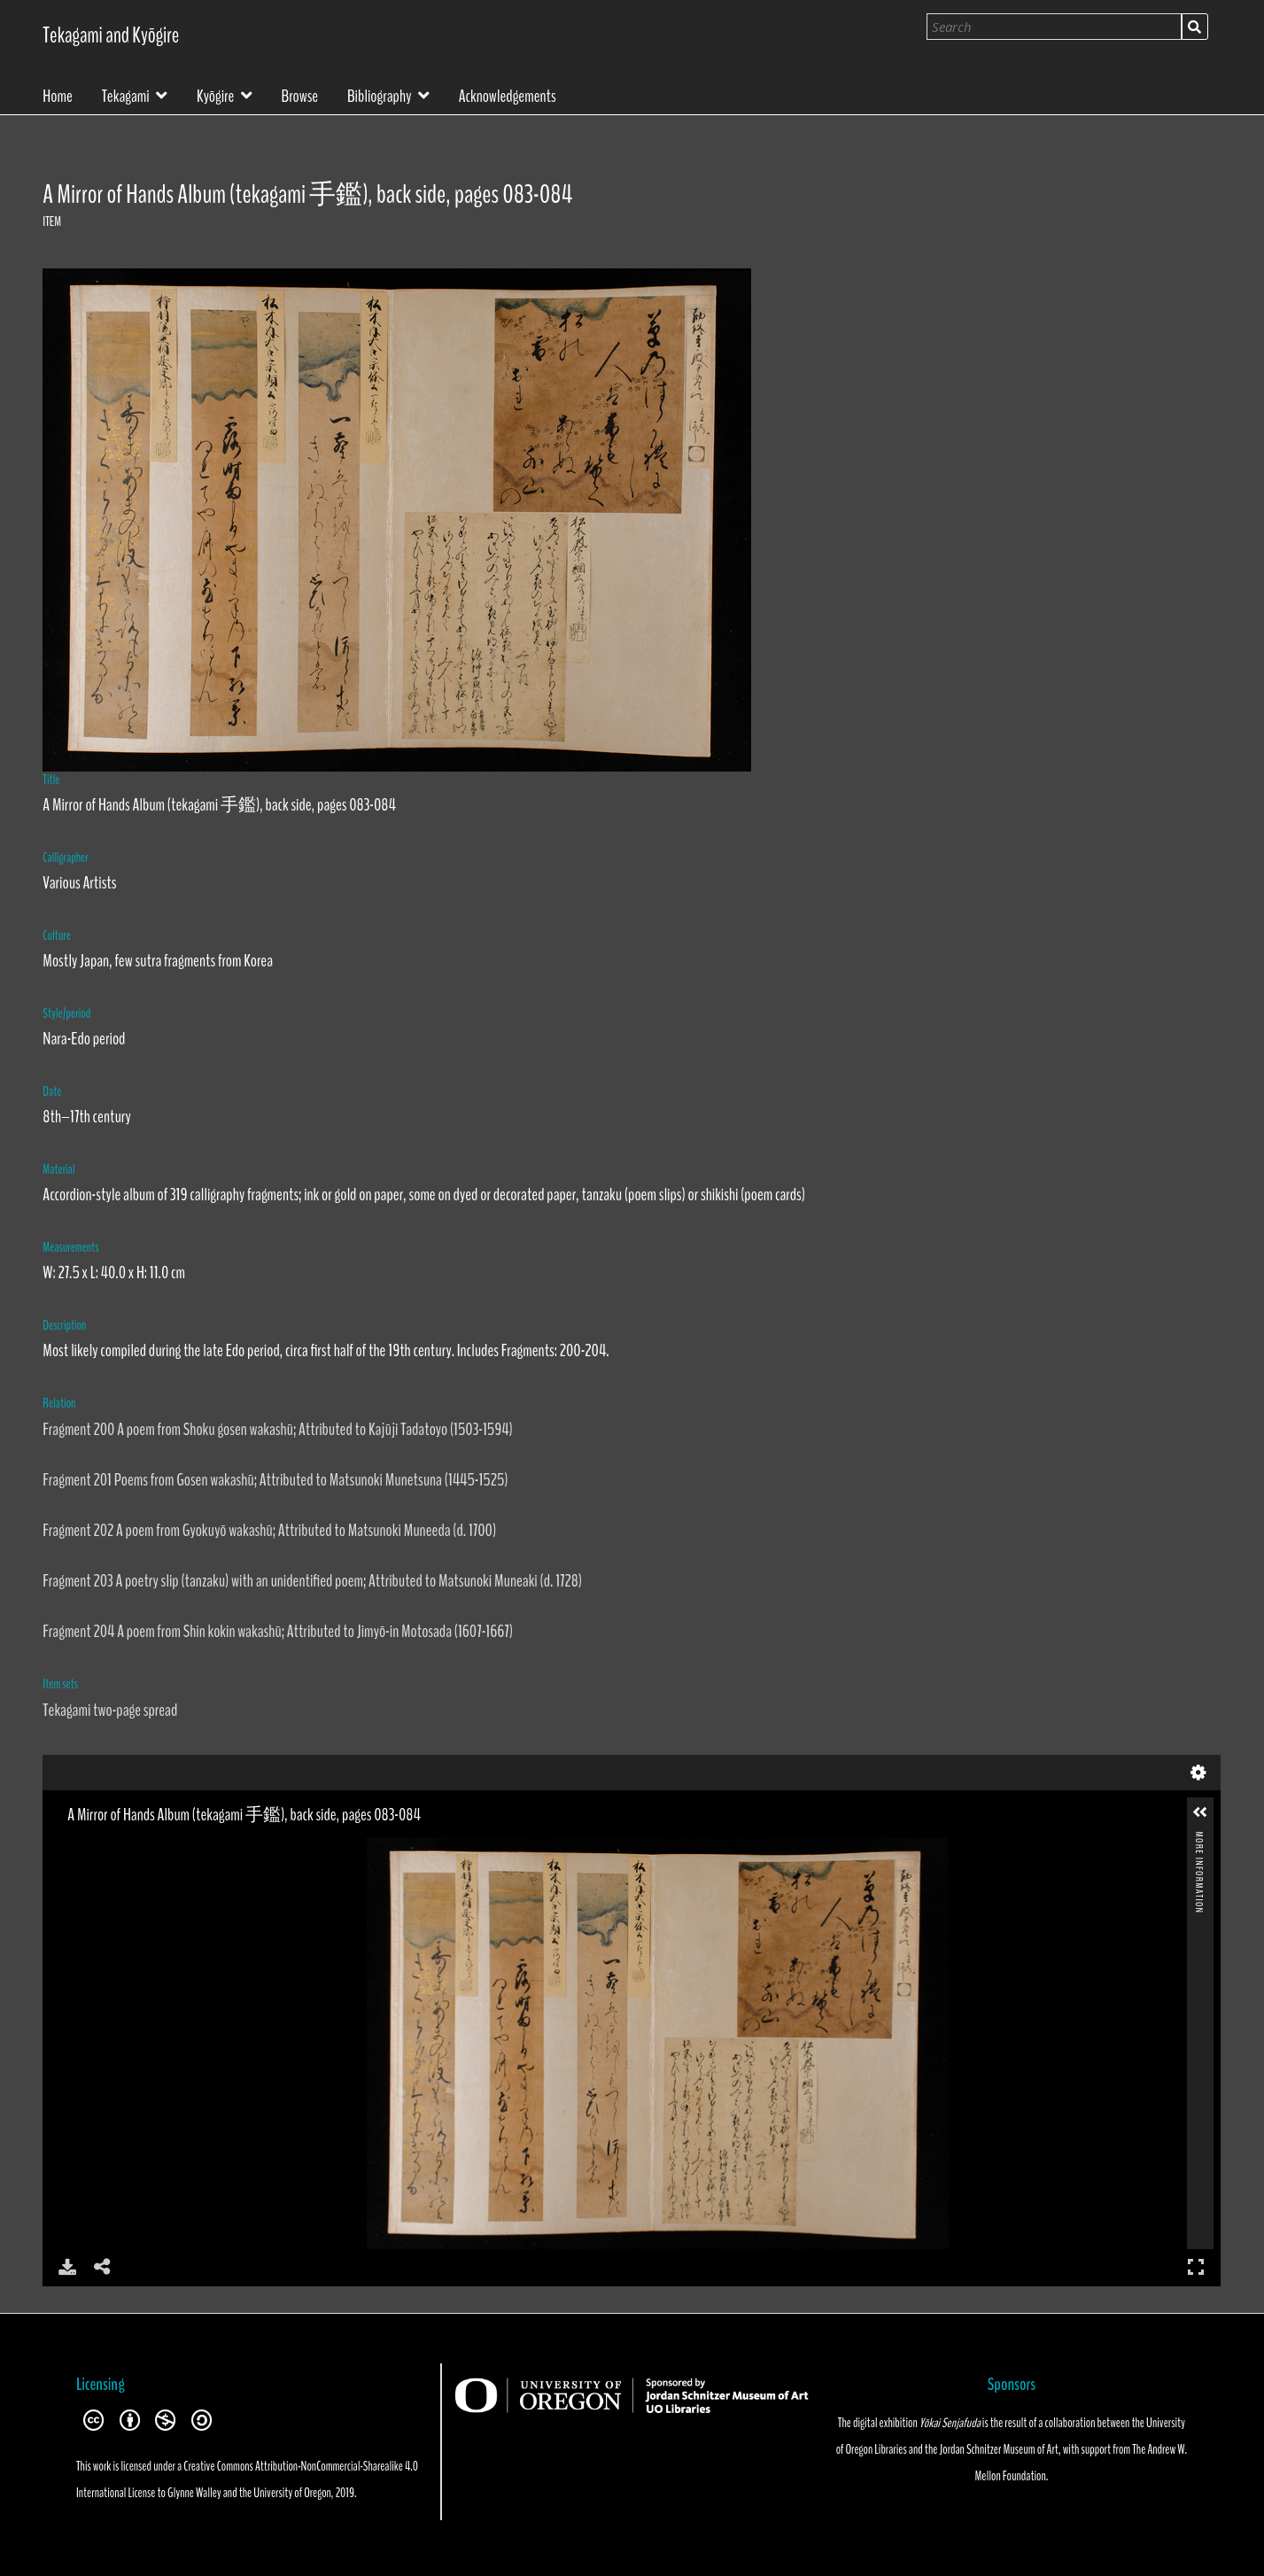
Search (1195, 26)
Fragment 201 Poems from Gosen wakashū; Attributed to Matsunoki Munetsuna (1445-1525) (275, 1480)
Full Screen (1196, 2266)
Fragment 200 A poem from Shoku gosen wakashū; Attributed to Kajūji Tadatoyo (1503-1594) (277, 1429)
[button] (1200, 1812)
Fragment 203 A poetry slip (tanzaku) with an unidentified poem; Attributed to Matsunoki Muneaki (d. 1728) (312, 1581)
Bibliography (379, 94)
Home (58, 94)
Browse (300, 94)
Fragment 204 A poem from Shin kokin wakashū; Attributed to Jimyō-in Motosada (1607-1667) (277, 1631)
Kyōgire (215, 94)
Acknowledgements (507, 94)
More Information (1199, 1839)
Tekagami (126, 94)
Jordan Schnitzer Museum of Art (998, 2449)
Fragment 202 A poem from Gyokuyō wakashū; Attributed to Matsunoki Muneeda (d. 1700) (269, 1530)
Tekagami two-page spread (110, 1710)
